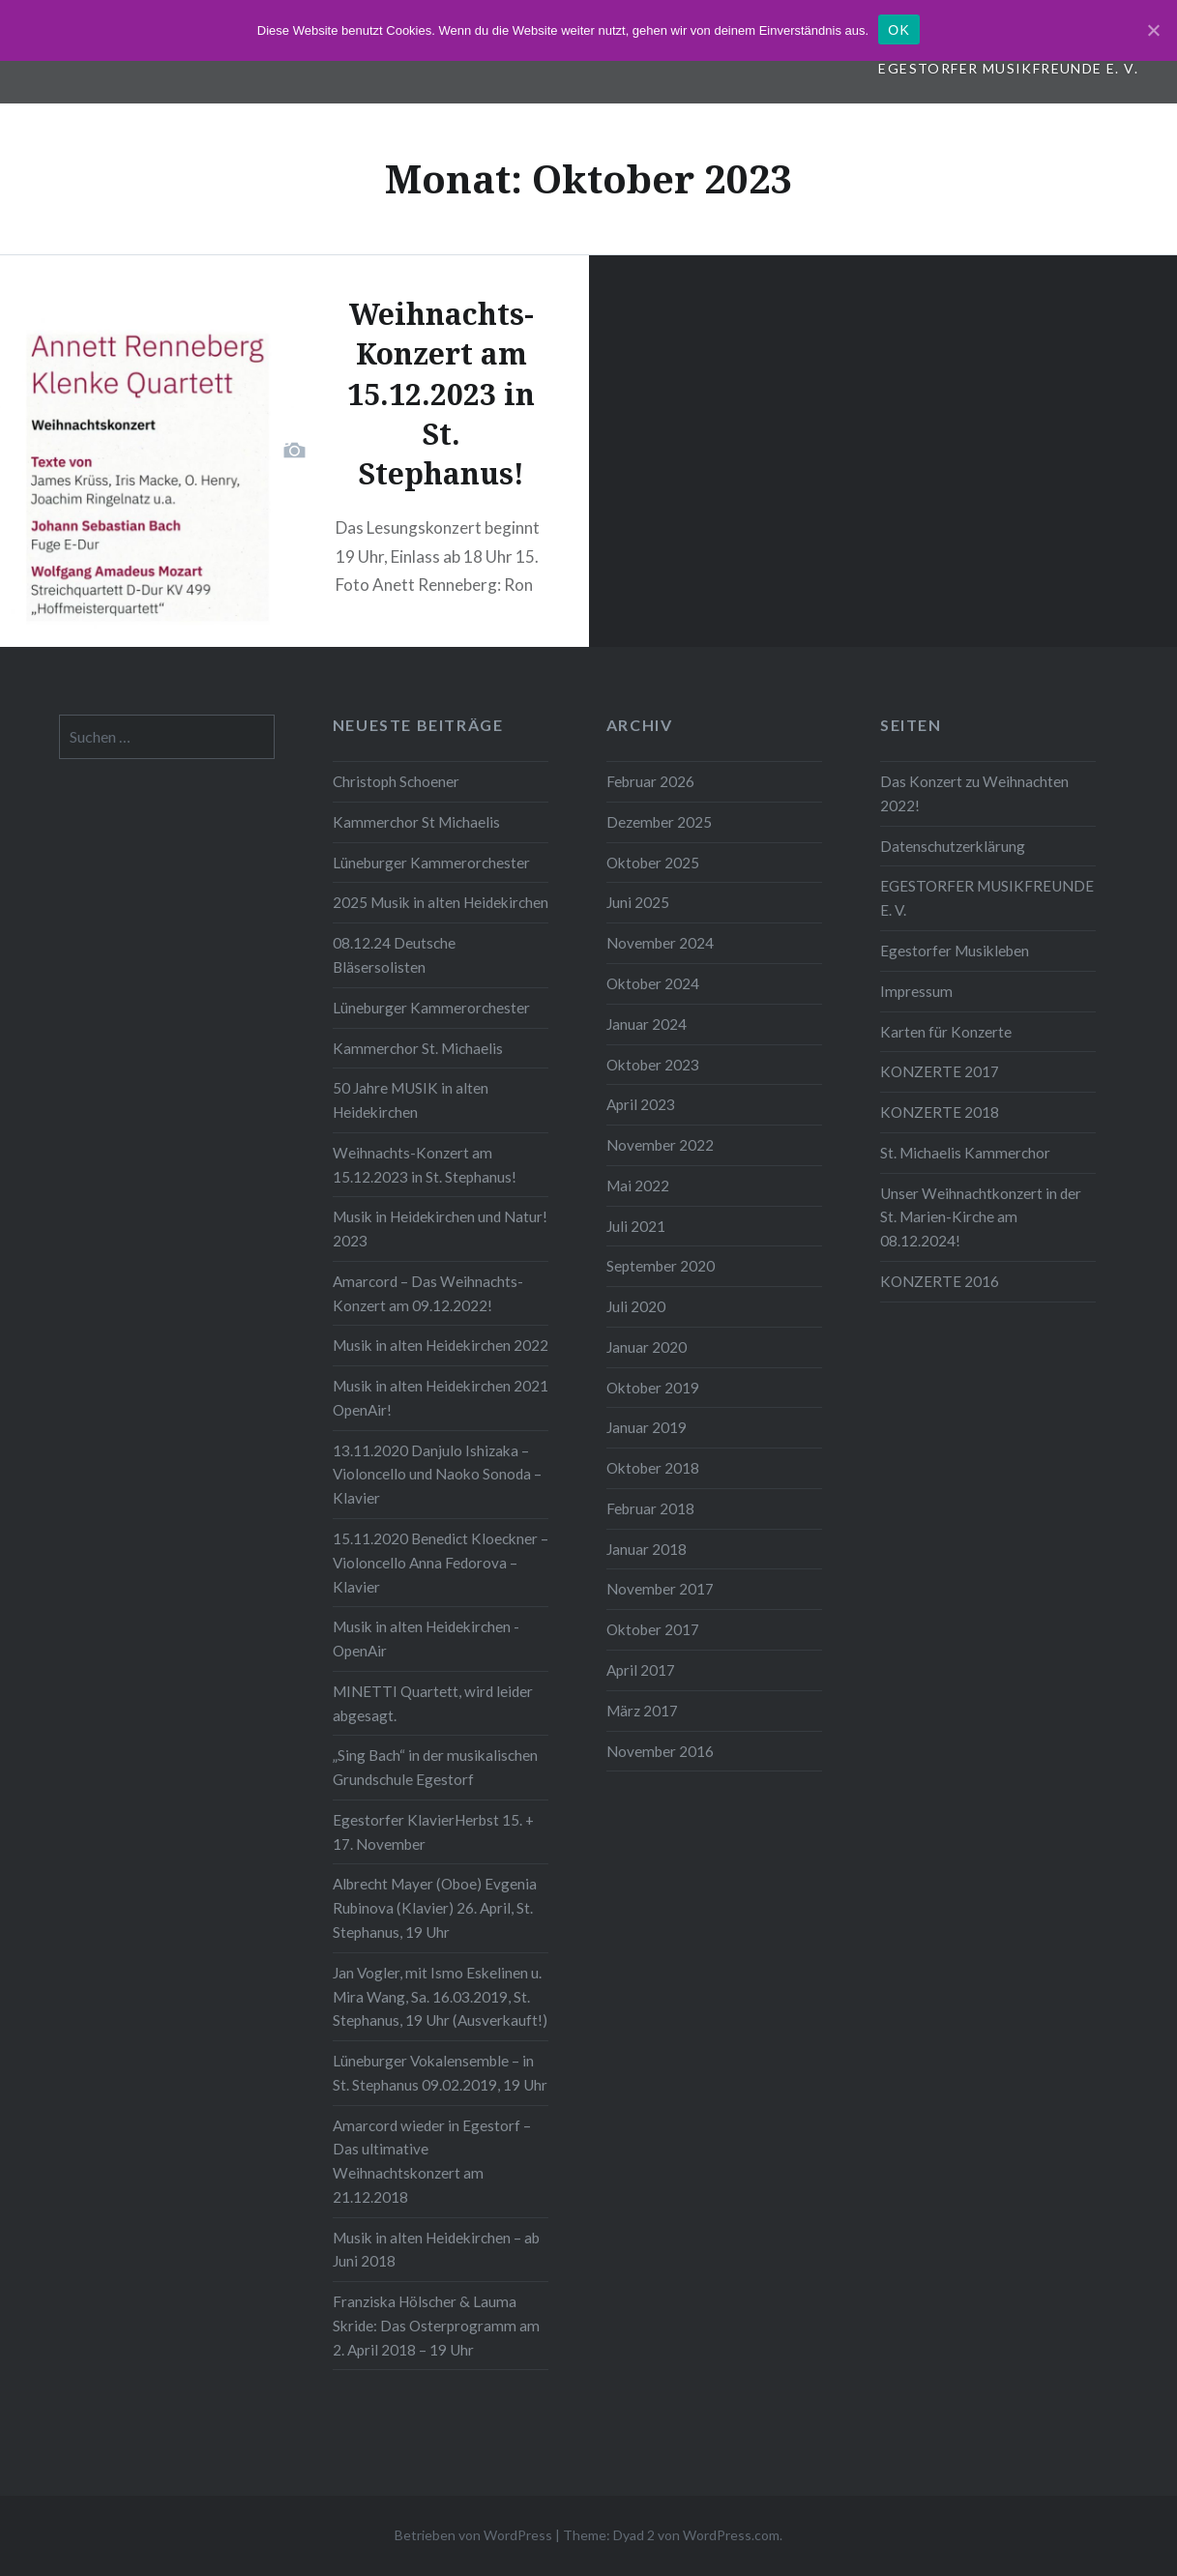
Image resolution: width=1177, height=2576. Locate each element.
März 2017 (642, 1710)
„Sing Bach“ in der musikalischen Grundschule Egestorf (435, 1767)
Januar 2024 (646, 1024)
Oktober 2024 (652, 983)
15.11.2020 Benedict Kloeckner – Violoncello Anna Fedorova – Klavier (440, 1562)
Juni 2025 (637, 902)
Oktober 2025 (652, 862)
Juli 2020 (635, 1306)
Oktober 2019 (652, 1387)
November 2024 (660, 942)
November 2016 (660, 1751)
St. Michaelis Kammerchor (965, 1152)
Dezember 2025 (659, 822)
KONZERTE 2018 (939, 1112)
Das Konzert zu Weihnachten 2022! (974, 793)
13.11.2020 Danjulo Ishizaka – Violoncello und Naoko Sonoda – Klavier (437, 1475)
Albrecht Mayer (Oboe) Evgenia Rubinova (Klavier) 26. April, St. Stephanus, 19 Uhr (435, 1908)
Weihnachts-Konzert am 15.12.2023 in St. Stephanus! (424, 1165)
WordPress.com (731, 2535)
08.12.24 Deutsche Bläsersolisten (394, 955)
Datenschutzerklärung (952, 846)
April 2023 (640, 1104)
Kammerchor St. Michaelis (418, 1048)
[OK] (1152, 30)
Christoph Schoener (396, 781)
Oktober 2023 (652, 1064)
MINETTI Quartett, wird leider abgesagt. (433, 1703)
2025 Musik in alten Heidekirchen (440, 902)
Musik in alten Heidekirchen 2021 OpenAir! (440, 1398)
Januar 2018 (646, 1549)
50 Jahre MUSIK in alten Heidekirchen (410, 1100)
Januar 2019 (646, 1427)
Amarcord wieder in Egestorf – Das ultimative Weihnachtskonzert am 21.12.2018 (432, 2161)
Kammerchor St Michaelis (416, 822)
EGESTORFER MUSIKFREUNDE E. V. (1008, 68)
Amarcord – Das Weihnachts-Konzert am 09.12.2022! (428, 1293)
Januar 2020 (646, 1347)
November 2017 (660, 1588)
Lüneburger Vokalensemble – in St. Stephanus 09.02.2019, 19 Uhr (440, 2072)
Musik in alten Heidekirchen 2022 (440, 1345)
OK (899, 30)
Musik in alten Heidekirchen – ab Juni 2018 (436, 2249)
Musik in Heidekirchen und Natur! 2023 (440, 1228)
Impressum (916, 991)
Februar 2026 (650, 781)
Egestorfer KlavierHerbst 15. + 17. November (433, 1832)
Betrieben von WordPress (473, 2535)
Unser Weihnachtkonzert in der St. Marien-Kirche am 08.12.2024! (980, 1217)
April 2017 (640, 1670)
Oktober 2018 (652, 1468)
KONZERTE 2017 (939, 1071)
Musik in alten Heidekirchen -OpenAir (426, 1638)
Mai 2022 (637, 1185)
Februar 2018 (650, 1508)
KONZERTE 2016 (939, 1281)
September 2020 (660, 1265)
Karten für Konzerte (946, 1031)
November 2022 (660, 1145)
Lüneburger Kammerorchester (431, 862)
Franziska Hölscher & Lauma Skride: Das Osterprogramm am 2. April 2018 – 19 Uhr (436, 2325)
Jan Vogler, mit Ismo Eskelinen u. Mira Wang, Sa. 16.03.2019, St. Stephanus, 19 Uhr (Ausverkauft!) (440, 1997)
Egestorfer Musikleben (954, 950)
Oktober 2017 (652, 1629)
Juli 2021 (635, 1226)
